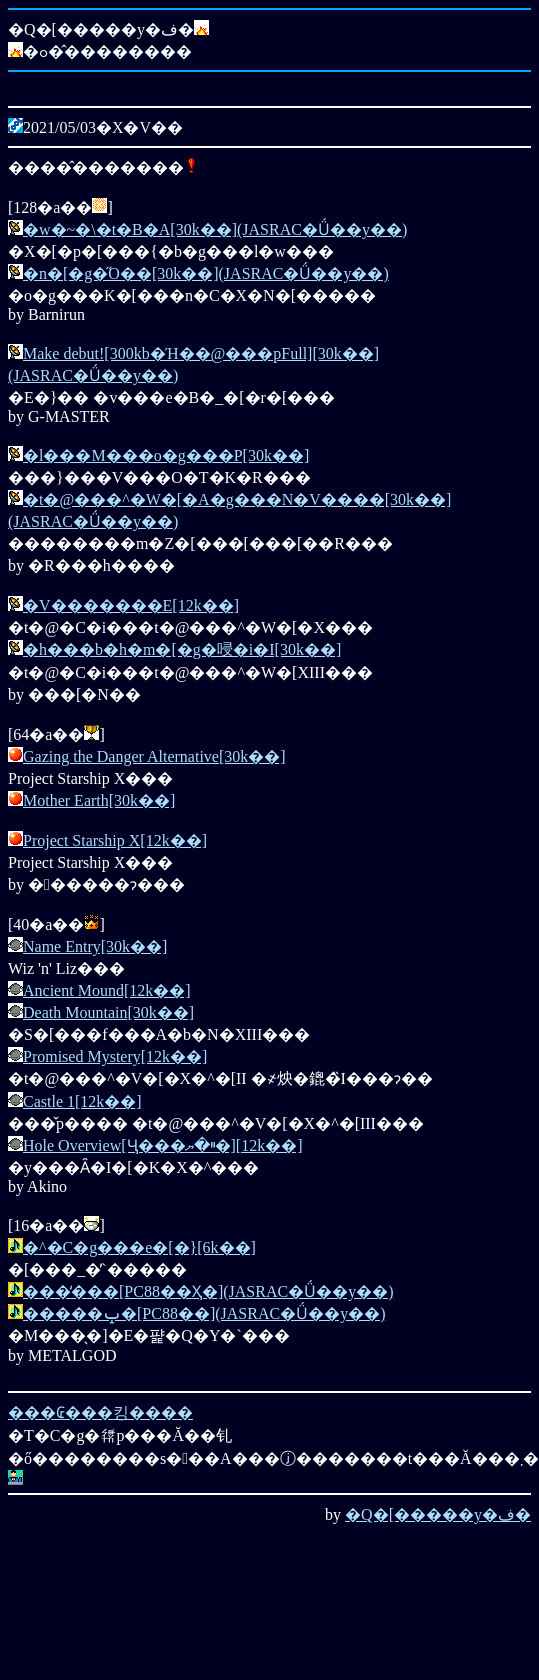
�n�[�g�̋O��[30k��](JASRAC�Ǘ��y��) (206, 273)
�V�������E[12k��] (131, 605)
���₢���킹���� (100, 1412)
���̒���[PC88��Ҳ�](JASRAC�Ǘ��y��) (208, 1291)
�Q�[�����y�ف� (438, 1514)
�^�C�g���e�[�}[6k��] (139, 1247)
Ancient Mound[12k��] (107, 990)
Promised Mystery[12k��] (115, 1056)
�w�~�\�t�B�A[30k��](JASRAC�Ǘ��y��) (215, 229)
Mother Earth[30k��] (99, 800)
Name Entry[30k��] (95, 946)
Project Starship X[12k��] (115, 840)
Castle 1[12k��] (82, 1101)
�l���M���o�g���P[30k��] (166, 455)
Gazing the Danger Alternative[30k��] (154, 756)
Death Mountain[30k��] (108, 1012)
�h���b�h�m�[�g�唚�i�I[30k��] (182, 649)
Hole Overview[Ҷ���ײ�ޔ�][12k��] (163, 1145)
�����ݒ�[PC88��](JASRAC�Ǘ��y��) (204, 1313)
